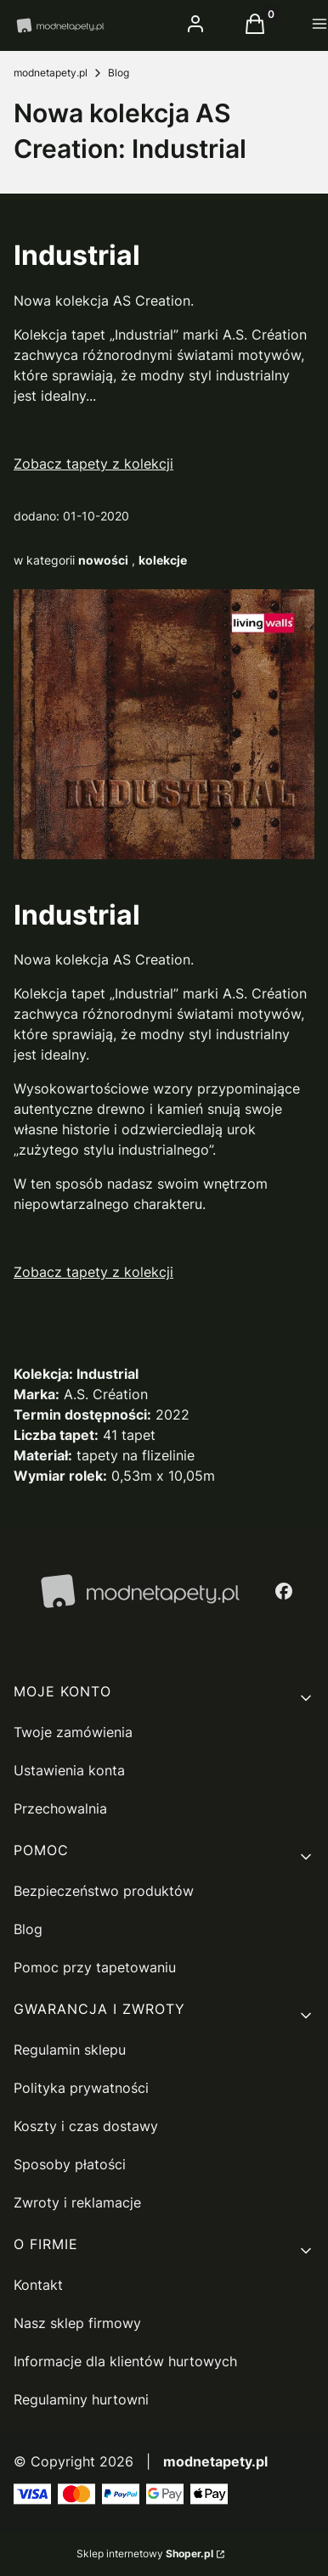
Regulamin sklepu (70, 2049)
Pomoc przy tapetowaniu (95, 1967)
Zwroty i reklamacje (77, 2202)
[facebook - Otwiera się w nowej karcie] (284, 1591)
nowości (103, 560)
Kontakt (38, 2284)
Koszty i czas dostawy (86, 2126)
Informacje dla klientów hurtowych (125, 2361)
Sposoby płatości (70, 2164)
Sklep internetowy (144, 2553)
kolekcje (163, 560)
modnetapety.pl (51, 72)
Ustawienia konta (69, 1770)
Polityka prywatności (81, 2087)
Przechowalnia (60, 1808)
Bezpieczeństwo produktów (104, 1890)
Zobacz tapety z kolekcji (93, 463)
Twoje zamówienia (73, 1732)
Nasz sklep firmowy (77, 2322)
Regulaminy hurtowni (81, 2399)
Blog (118, 72)
